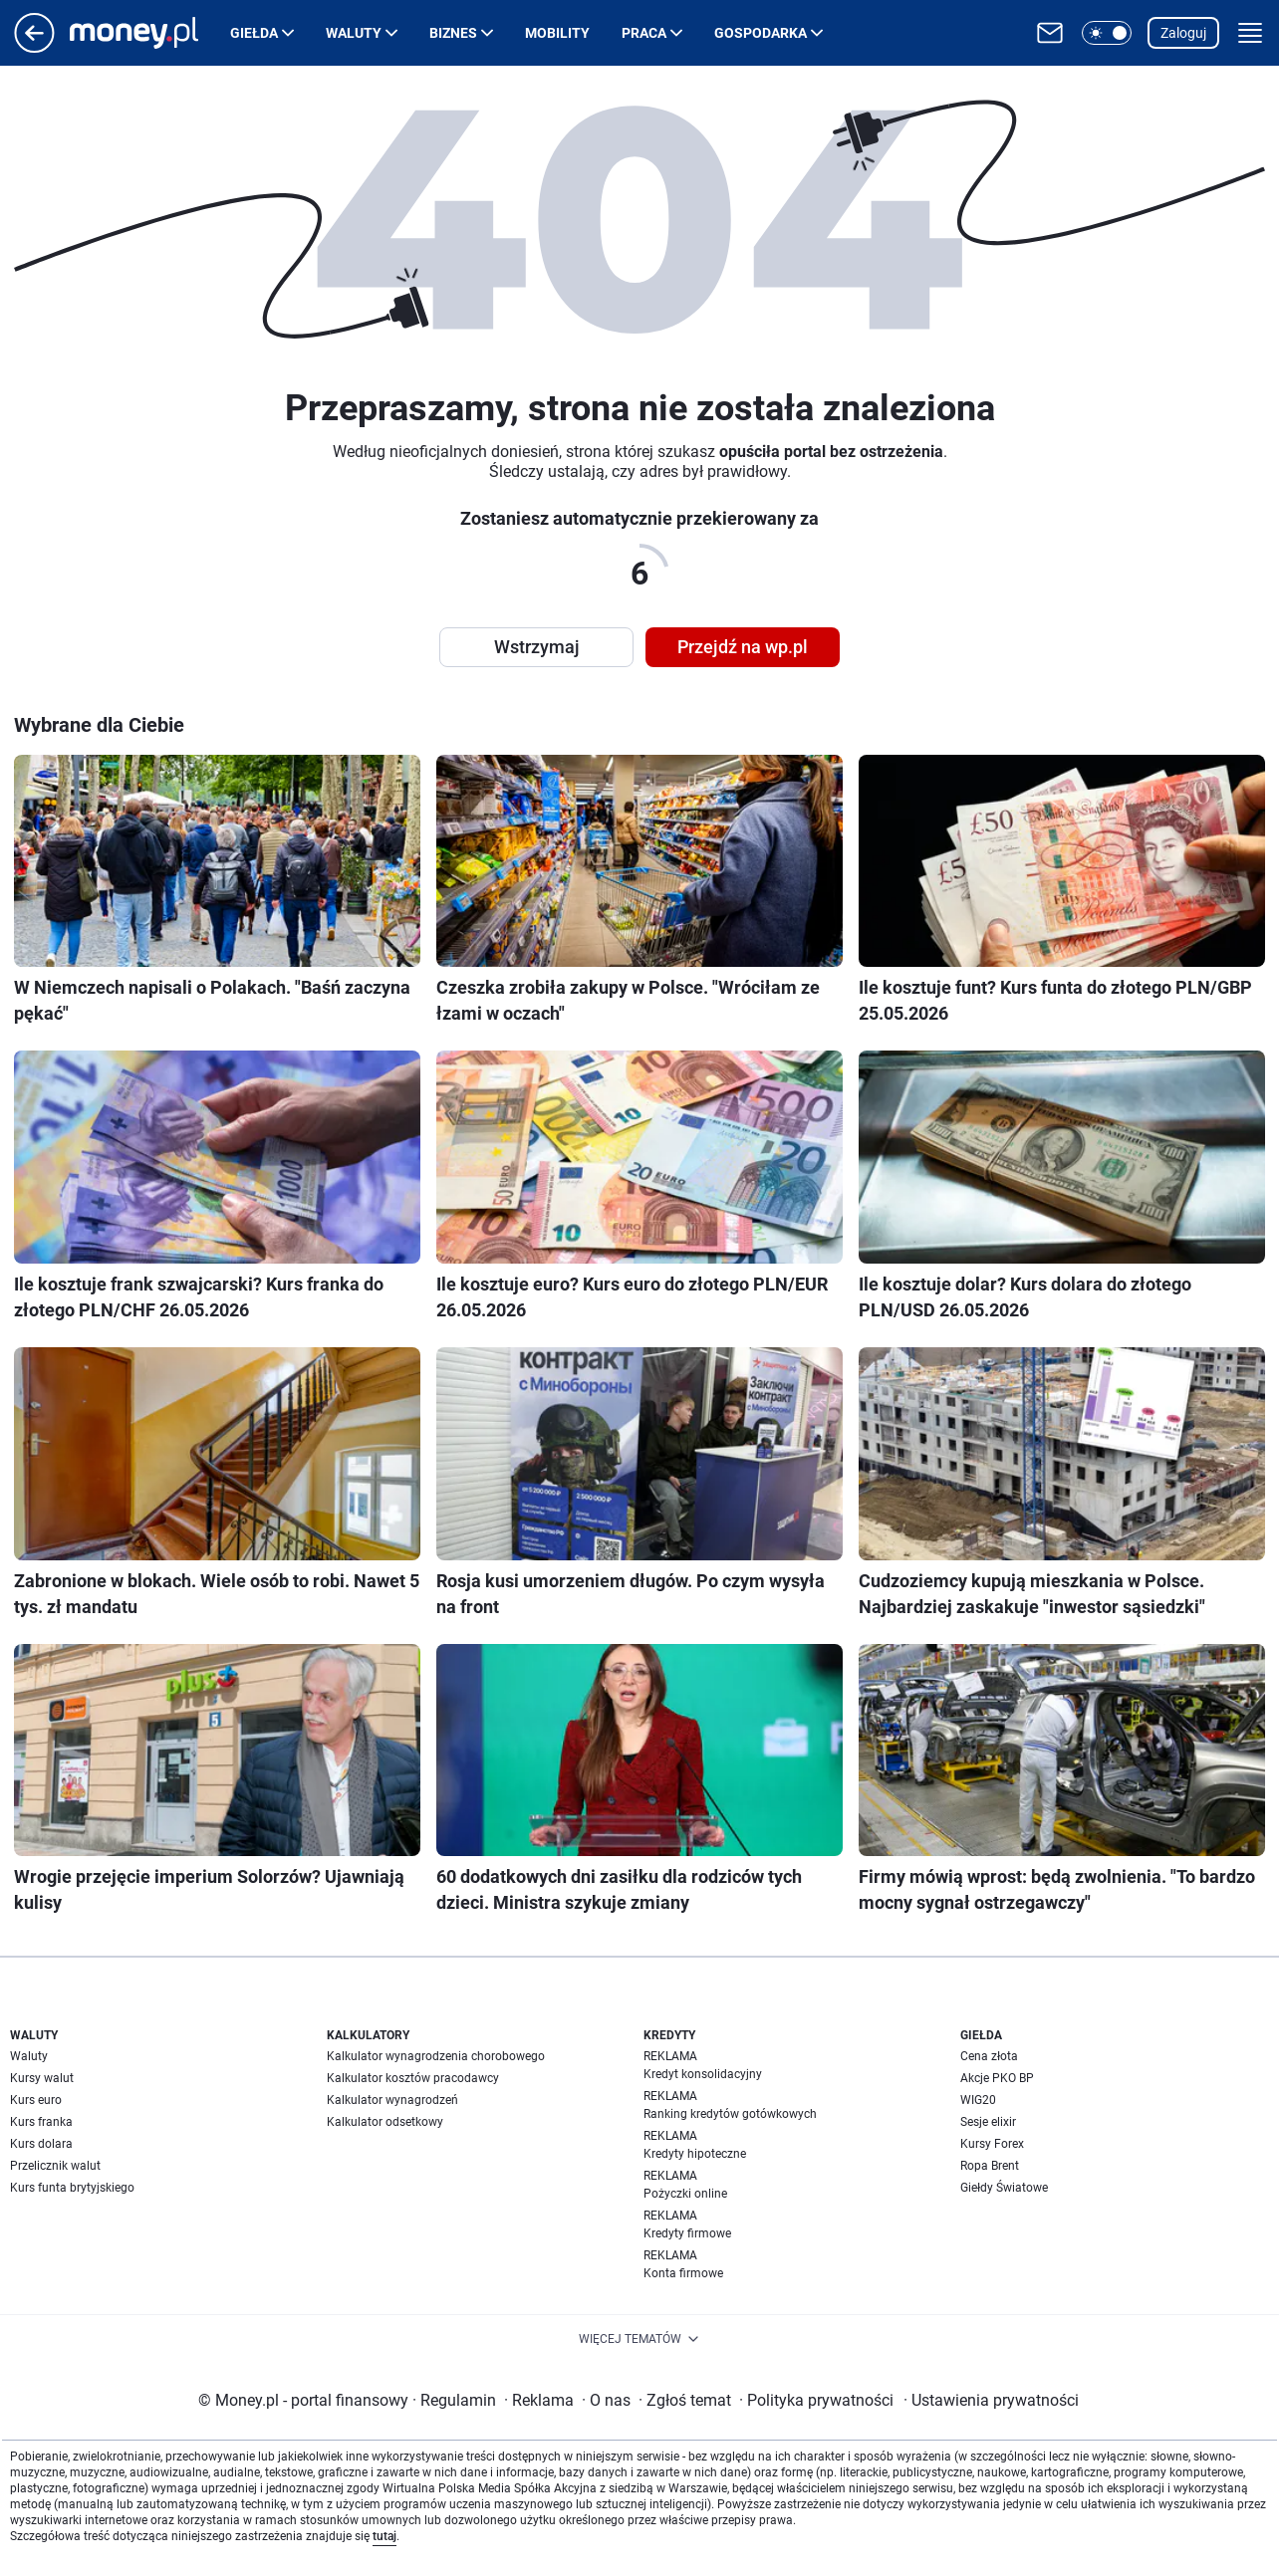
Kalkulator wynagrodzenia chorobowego (436, 2056)
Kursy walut (42, 2078)
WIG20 (978, 2100)
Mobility (557, 33)
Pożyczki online (685, 2194)
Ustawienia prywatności (991, 2400)
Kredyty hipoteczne (694, 2154)
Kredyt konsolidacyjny (702, 2074)
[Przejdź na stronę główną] (34, 47)
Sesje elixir (988, 2122)
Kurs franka (41, 2122)
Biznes (453, 33)
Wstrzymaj (537, 646)
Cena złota (989, 2056)
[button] (1107, 33)
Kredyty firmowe (687, 2233)
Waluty (354, 33)
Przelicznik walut (55, 2166)
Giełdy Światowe (1004, 2188)
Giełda (254, 33)
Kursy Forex (992, 2144)
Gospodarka (760, 33)
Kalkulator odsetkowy (385, 2122)
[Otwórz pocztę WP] (1050, 33)
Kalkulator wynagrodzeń (392, 2100)
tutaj (384, 2536)
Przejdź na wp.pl (742, 646)
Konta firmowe (683, 2273)
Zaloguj (1183, 33)
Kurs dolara (41, 2144)
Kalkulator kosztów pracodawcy (413, 2078)
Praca (644, 33)
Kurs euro (36, 2100)
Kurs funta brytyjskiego (72, 2188)
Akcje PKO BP (997, 2078)
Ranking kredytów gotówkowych (730, 2114)
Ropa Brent (989, 2166)
